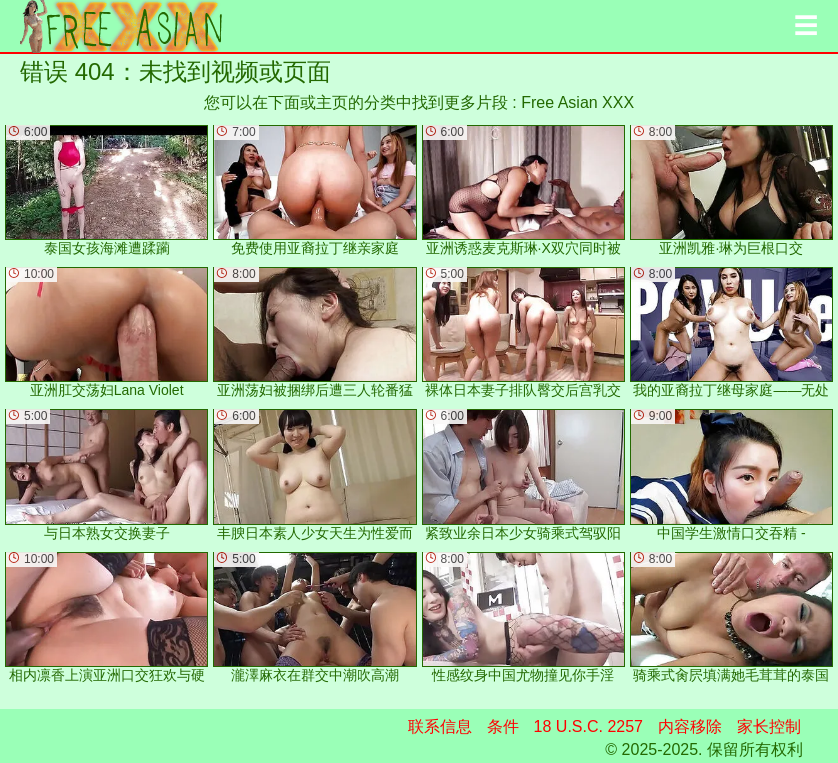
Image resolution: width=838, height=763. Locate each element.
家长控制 (769, 726)
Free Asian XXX (577, 102)
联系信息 (440, 726)
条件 (503, 726)
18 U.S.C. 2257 (588, 726)
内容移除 (690, 726)
